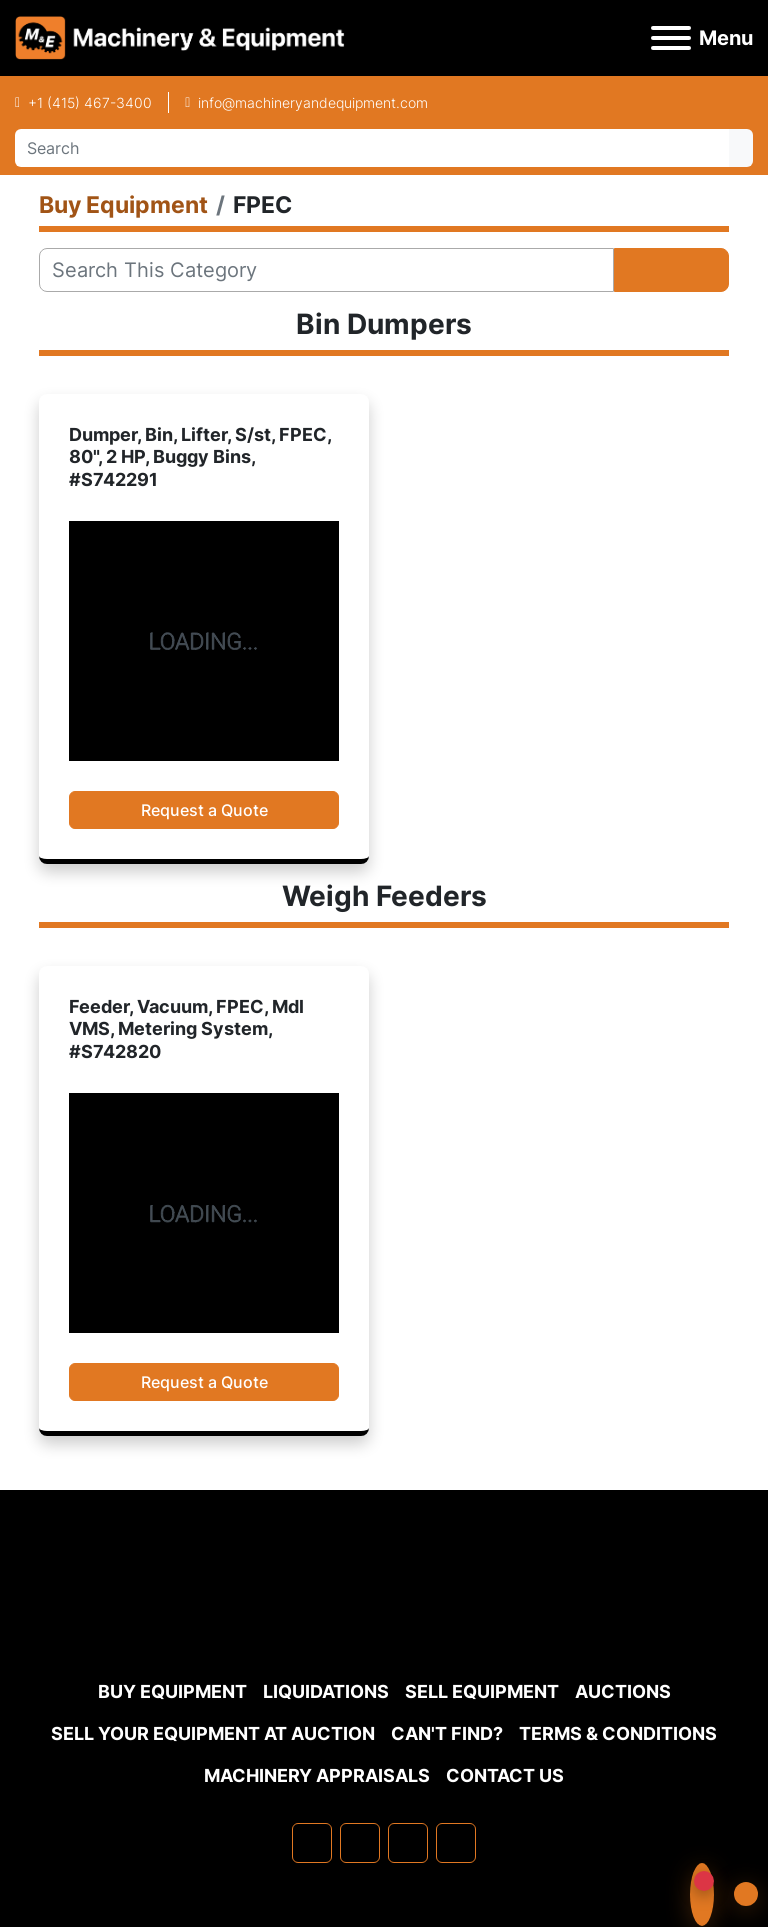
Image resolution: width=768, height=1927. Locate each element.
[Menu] (671, 38)
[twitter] (408, 1843)
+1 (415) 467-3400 (90, 102)
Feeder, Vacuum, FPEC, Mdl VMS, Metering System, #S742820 (186, 1029)
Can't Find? (447, 1733)
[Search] (372, 148)
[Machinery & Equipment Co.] (384, 1621)
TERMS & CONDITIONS (618, 1733)
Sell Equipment (482, 1691)
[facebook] (312, 1843)
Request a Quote (204, 810)
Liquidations (326, 1691)
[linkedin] (360, 1843)
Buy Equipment (172, 1691)
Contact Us (505, 1775)
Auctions (623, 1691)
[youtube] (456, 1843)
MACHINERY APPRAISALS (317, 1775)
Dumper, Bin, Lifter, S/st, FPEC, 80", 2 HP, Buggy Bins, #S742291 (200, 457)
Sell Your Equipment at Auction (213, 1733)
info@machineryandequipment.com (313, 102)
